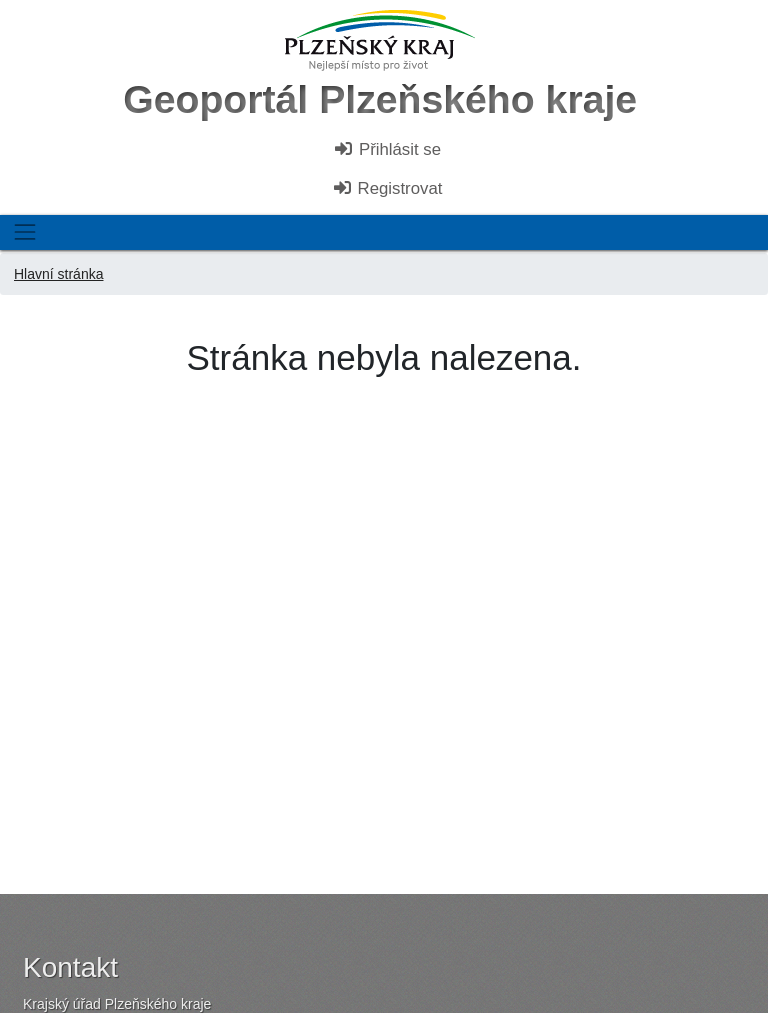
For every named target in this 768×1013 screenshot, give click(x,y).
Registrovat (387, 188)
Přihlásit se (387, 149)
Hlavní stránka (58, 274)
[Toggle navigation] (24, 232)
